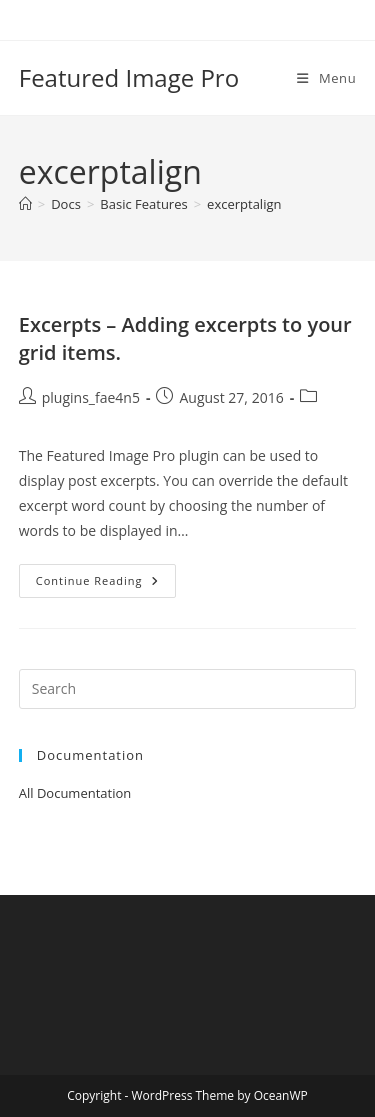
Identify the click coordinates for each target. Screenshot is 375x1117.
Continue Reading (106, 584)
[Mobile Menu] (326, 78)
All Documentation (75, 793)
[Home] (25, 204)
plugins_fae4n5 (91, 397)
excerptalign (244, 204)
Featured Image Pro (129, 77)
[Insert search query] (188, 689)
